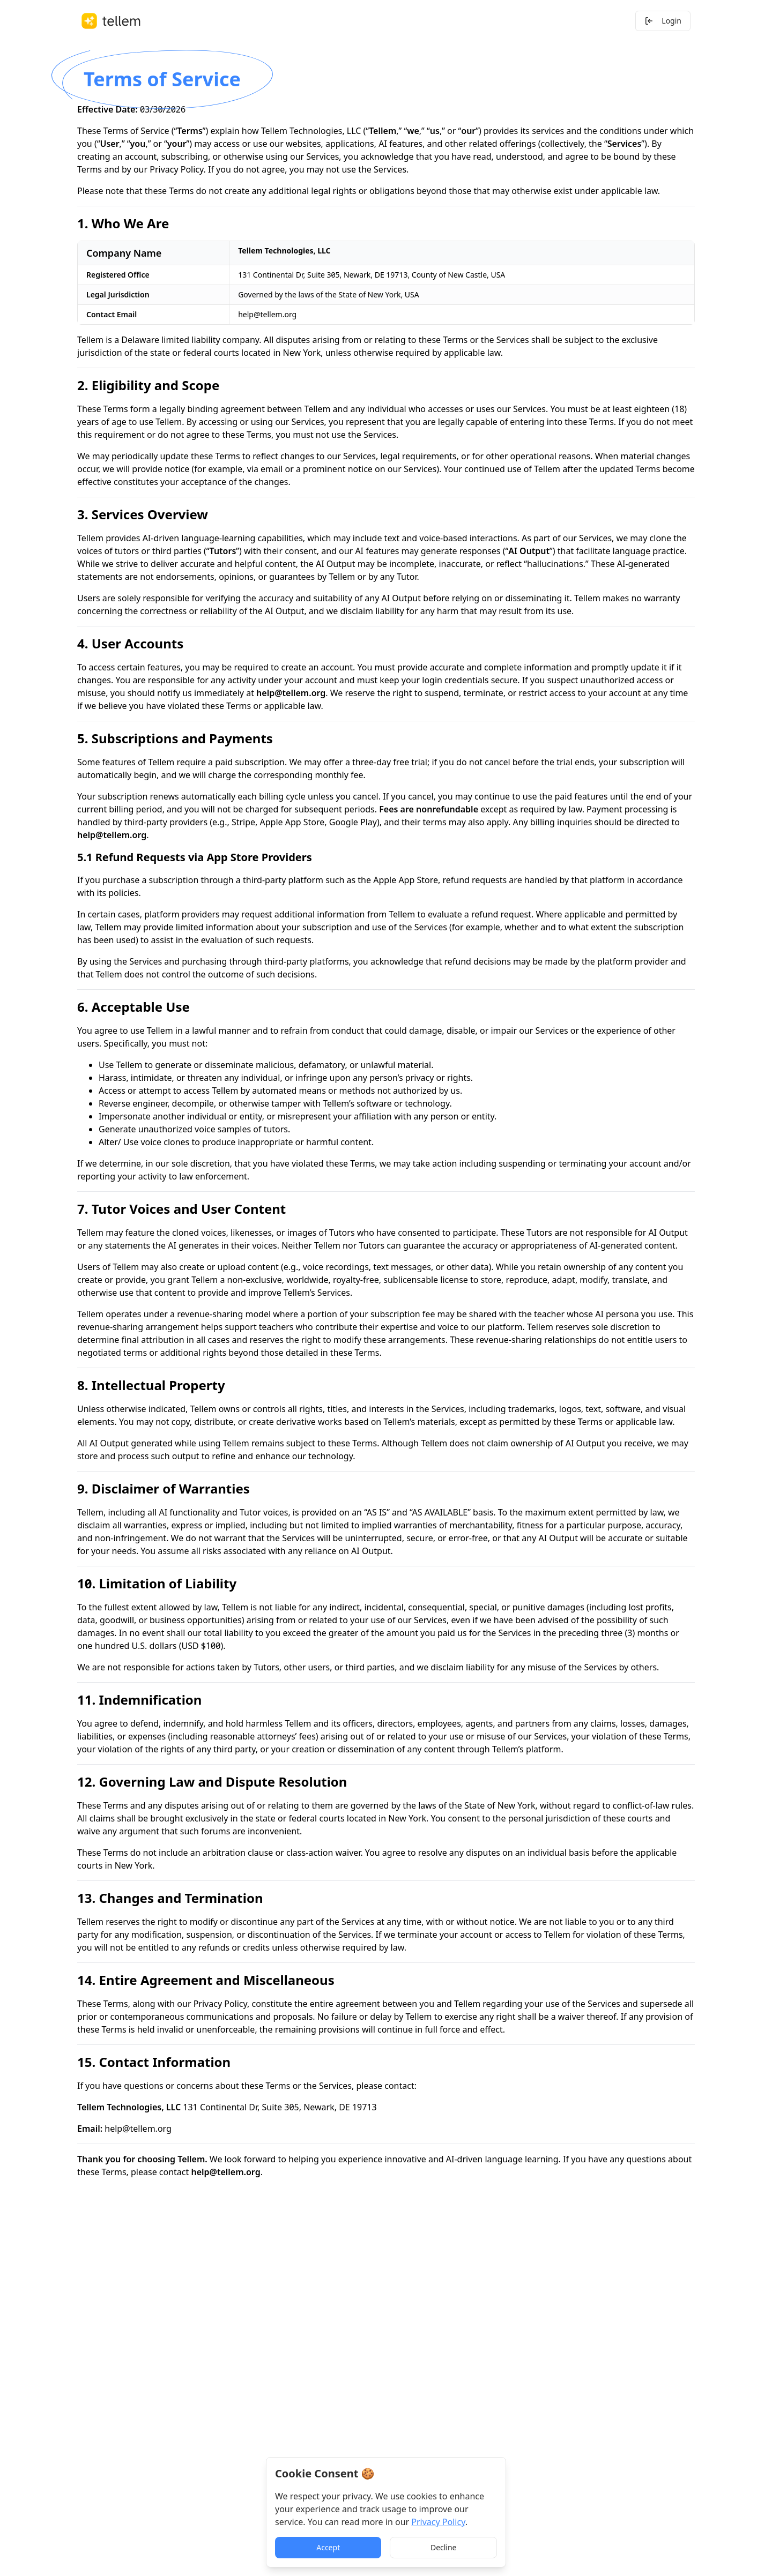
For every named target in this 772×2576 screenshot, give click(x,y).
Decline (443, 2547)
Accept (328, 2547)
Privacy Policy (176, 169)
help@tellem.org (267, 314)
